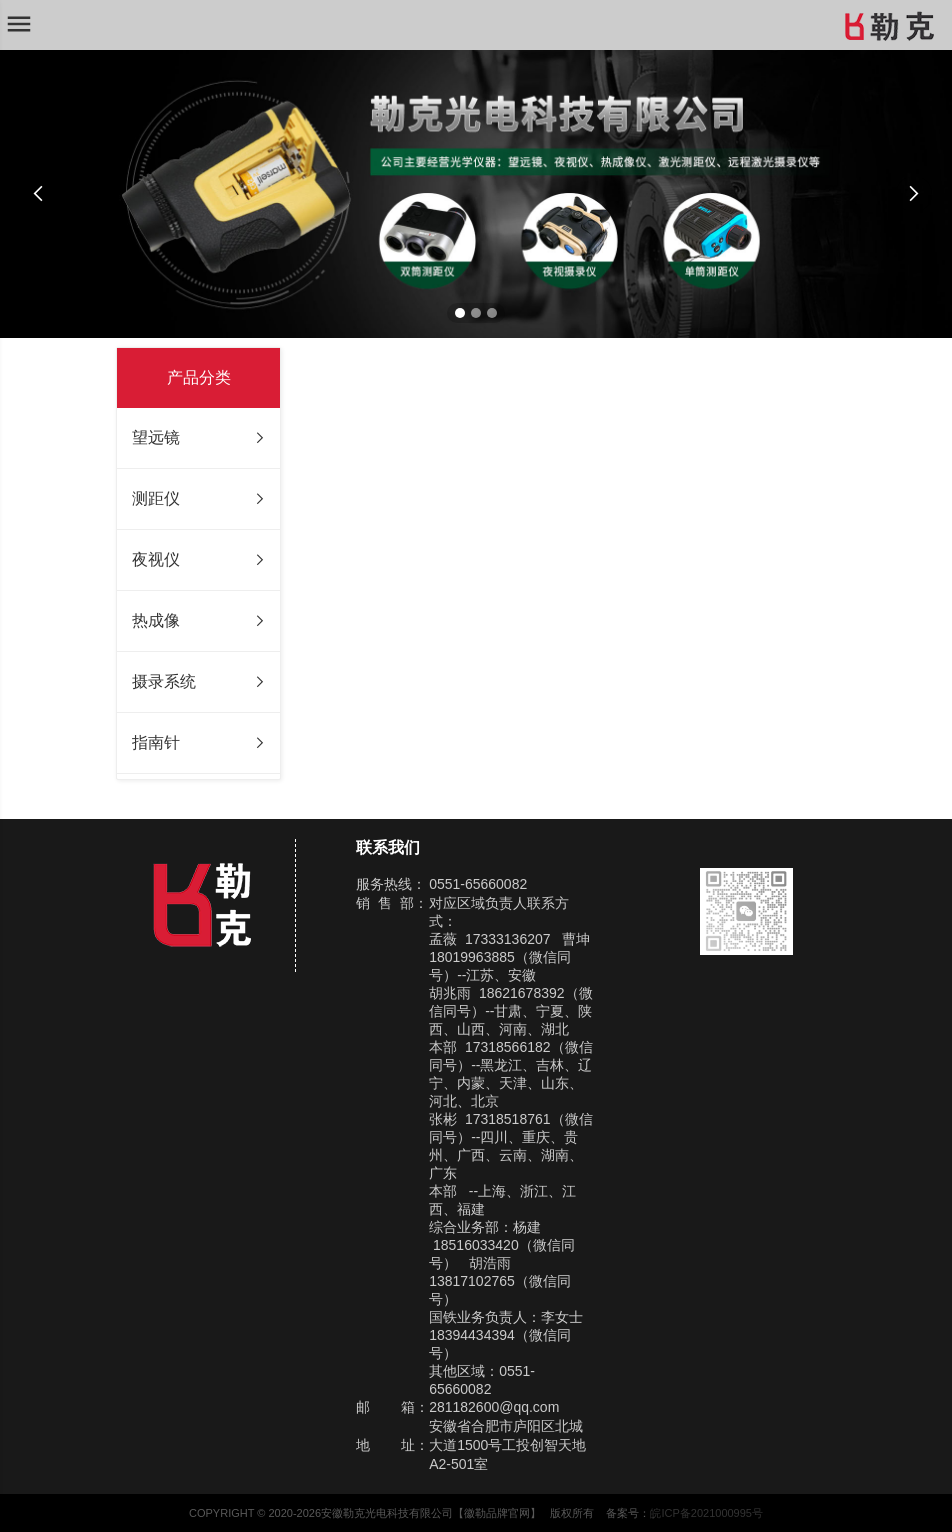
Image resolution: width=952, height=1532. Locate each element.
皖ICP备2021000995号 (706, 1513)
